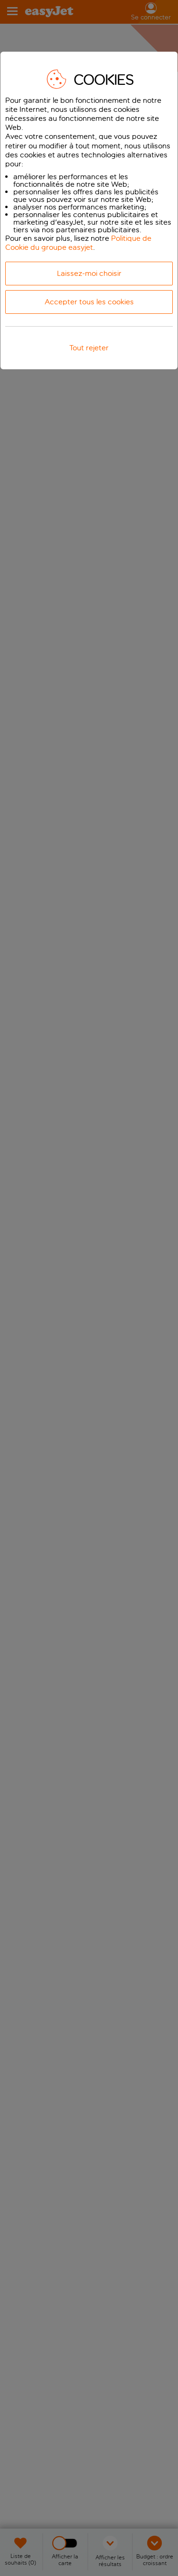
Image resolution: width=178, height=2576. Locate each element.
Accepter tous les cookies (89, 301)
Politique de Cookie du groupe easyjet (78, 243)
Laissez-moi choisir (89, 273)
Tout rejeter (89, 347)
